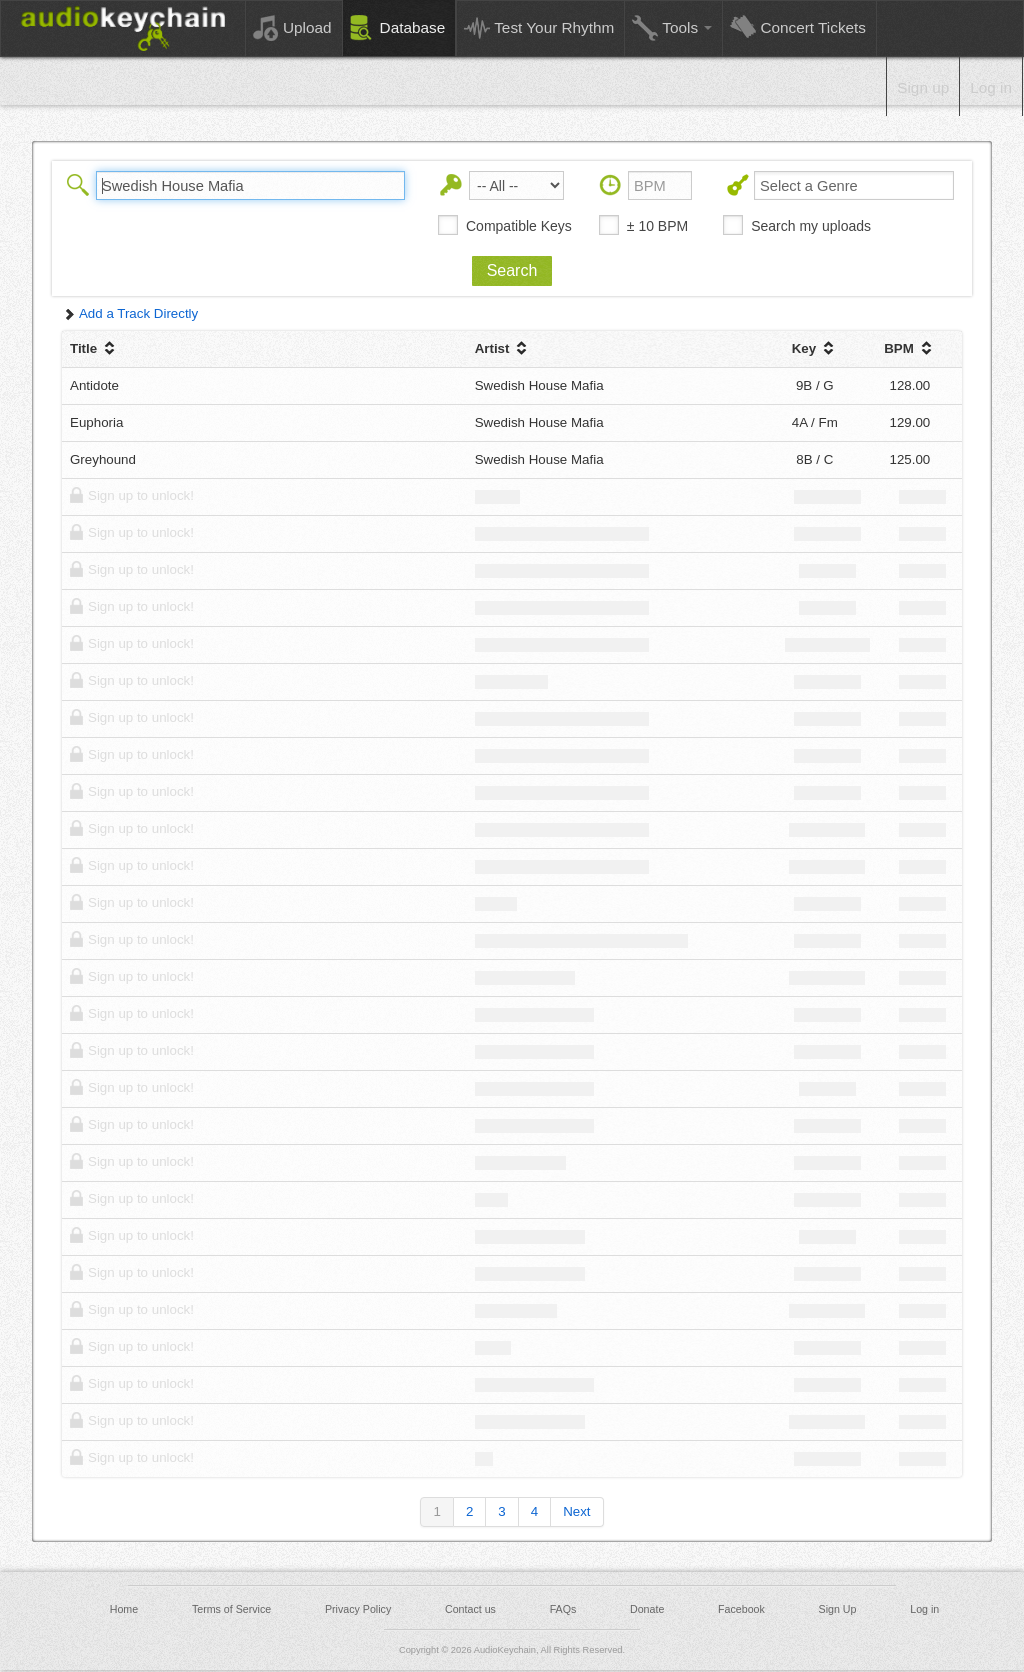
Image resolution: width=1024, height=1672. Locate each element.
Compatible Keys (519, 226)
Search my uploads (811, 226)
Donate (647, 1609)
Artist (503, 348)
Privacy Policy (358, 1609)
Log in (991, 87)
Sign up (923, 87)
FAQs (563, 1609)
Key (815, 348)
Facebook (741, 1609)
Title (94, 348)
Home (124, 1609)
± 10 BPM (657, 226)
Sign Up (838, 1609)
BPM (909, 348)
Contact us (470, 1609)
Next (576, 1511)
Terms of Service (231, 1609)
